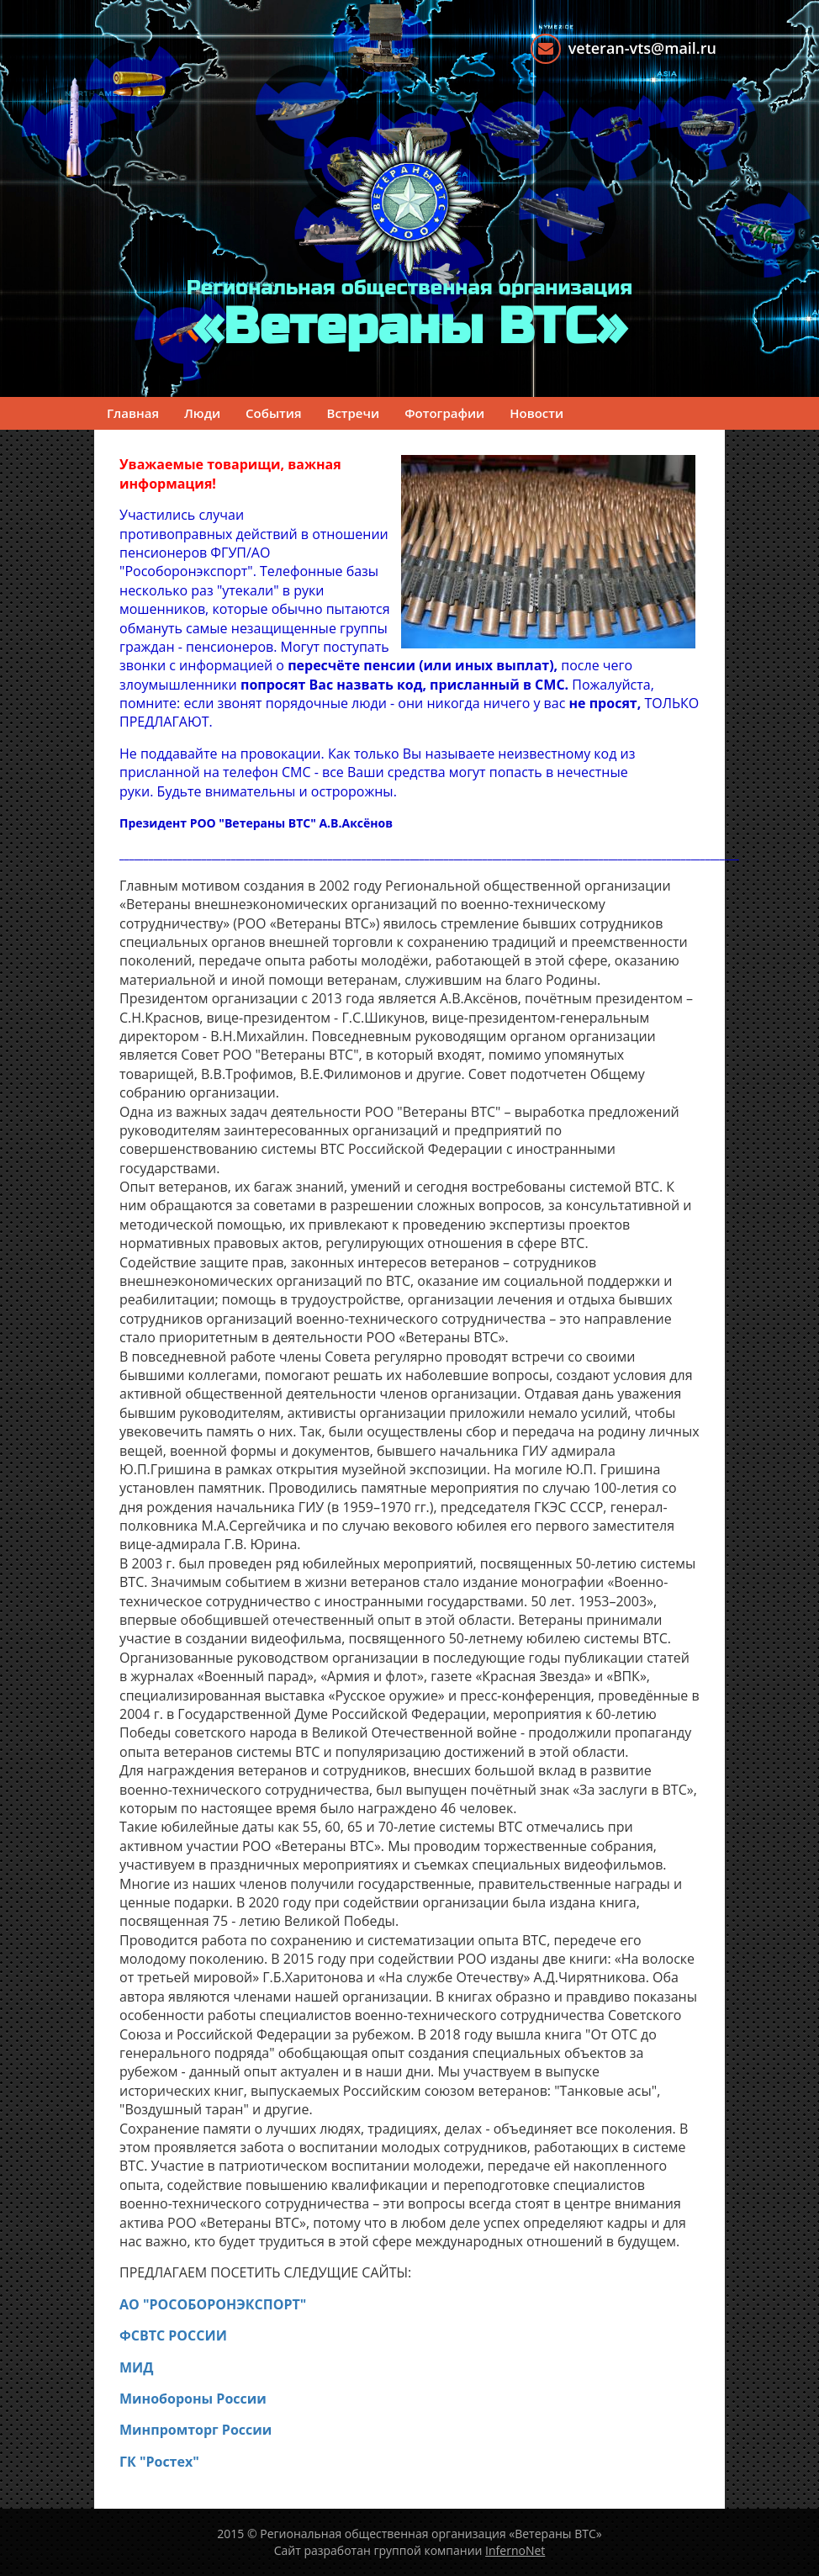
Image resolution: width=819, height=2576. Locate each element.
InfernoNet (515, 2550)
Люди (202, 413)
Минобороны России (193, 2398)
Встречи (353, 413)
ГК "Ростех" (159, 2461)
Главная (133, 413)
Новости (536, 413)
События (273, 413)
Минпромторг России (195, 2429)
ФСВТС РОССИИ (173, 2335)
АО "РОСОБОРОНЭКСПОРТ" (212, 2304)
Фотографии (444, 413)
